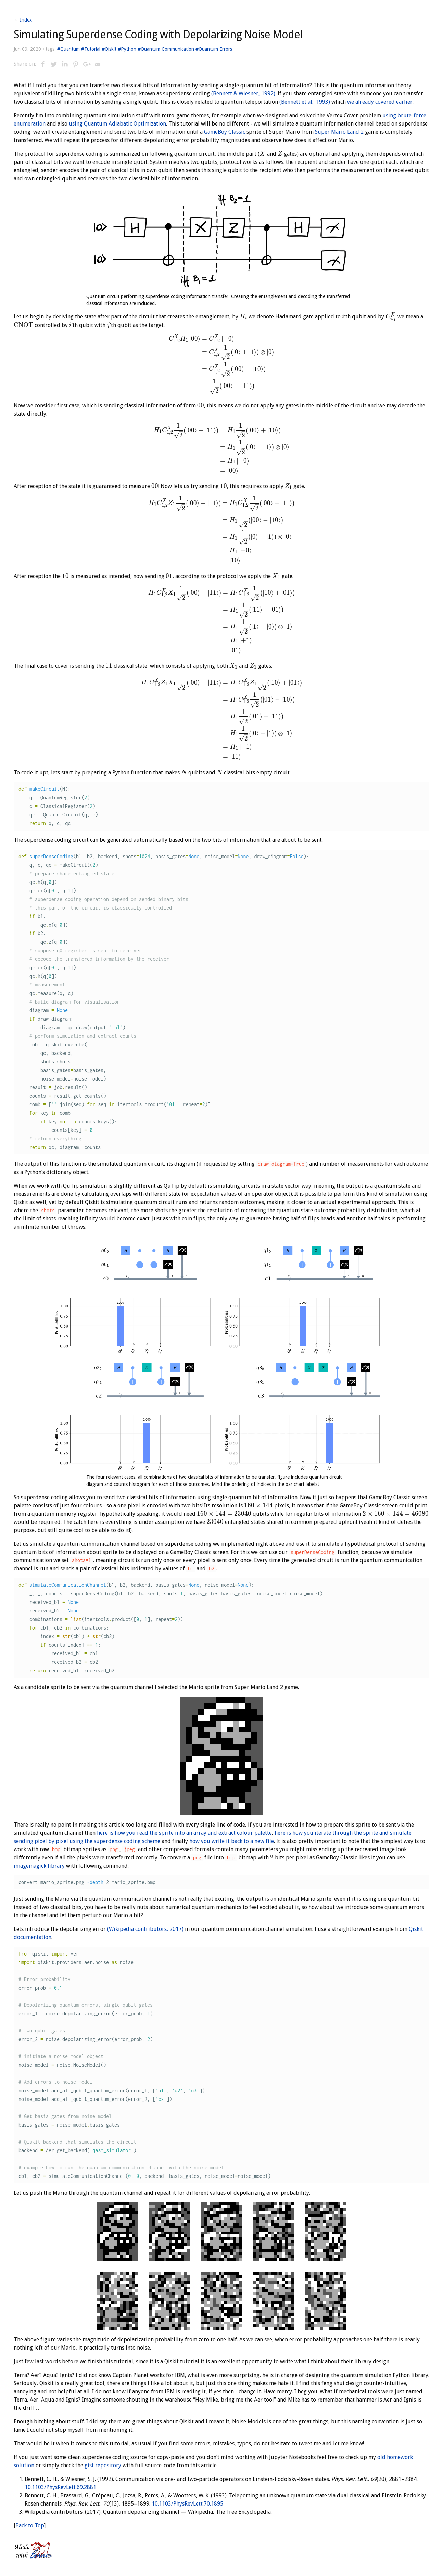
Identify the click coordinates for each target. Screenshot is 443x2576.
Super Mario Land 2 (339, 132)
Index (26, 20)
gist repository (103, 2465)
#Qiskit (109, 49)
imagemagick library (39, 1865)
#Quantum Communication (166, 49)
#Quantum (68, 49)
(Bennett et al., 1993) (304, 102)
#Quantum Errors (213, 49)
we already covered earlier (380, 102)
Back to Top (29, 2525)
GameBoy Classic (224, 132)
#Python (127, 49)
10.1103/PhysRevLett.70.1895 (187, 2503)
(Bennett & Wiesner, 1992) (243, 93)
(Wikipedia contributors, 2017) (145, 1929)
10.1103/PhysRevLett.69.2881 (60, 2487)
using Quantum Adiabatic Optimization (117, 123)
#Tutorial (90, 49)
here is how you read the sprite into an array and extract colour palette (184, 1833)
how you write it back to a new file (231, 1841)
